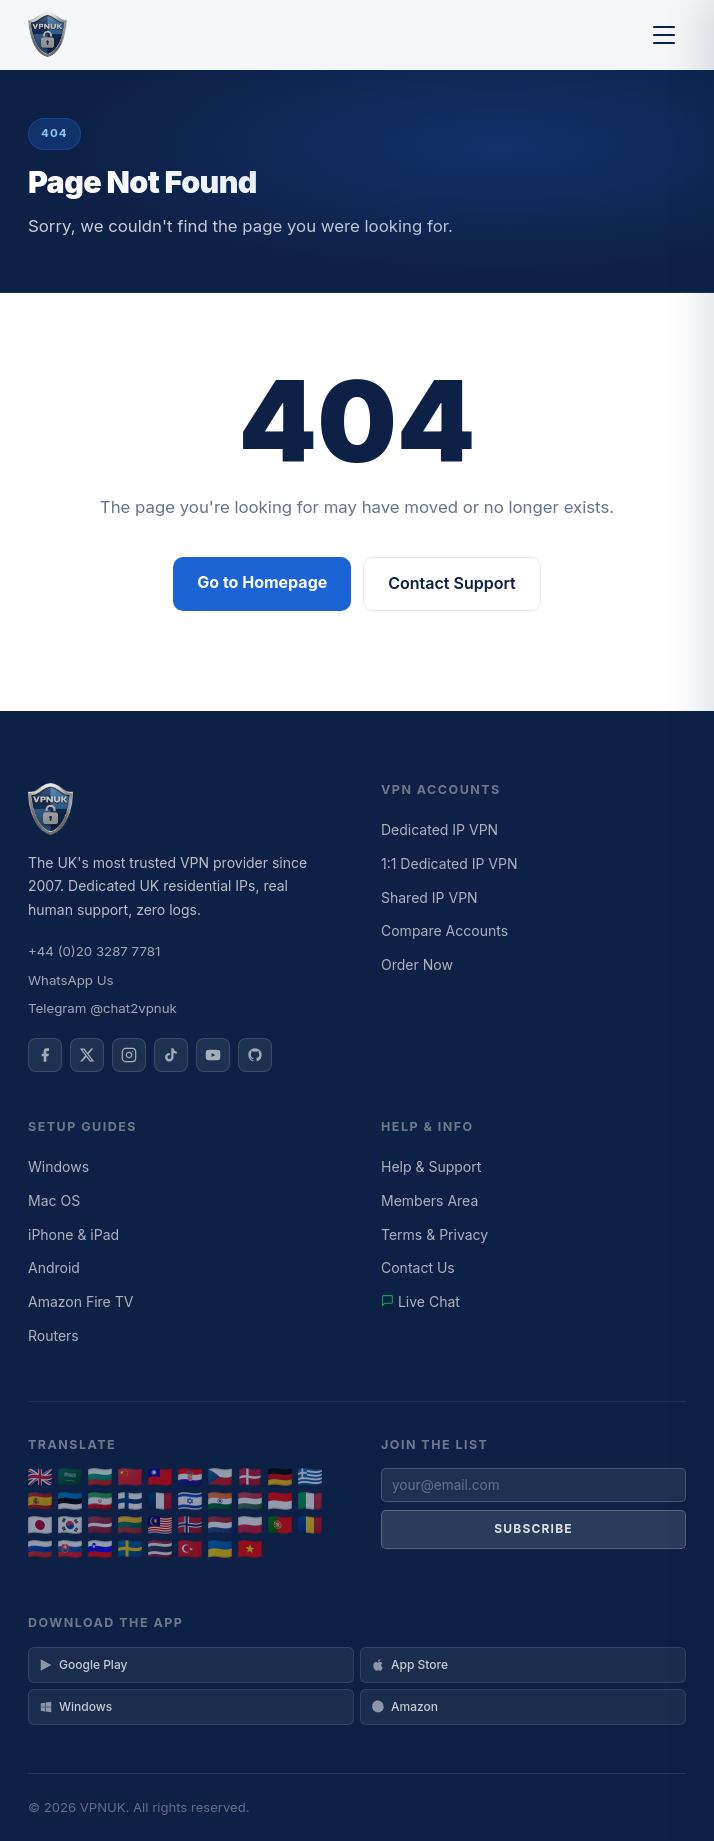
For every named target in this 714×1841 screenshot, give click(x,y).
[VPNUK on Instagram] (129, 1055)
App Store (409, 1664)
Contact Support (451, 583)
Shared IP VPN (429, 897)
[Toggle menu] (664, 35)
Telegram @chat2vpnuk (102, 1008)
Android (54, 1267)
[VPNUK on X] (87, 1055)
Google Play (83, 1664)
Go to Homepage (262, 582)
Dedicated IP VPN (439, 829)
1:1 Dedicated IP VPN (449, 863)
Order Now (417, 964)
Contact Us (418, 1267)
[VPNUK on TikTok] (171, 1055)
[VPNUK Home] (47, 35)
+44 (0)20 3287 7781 (94, 951)
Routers (53, 1335)
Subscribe (533, 1528)
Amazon (404, 1706)
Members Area (429, 1200)
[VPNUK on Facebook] (45, 1055)
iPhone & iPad (73, 1234)
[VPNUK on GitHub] (255, 1055)
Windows (58, 1166)
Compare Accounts (444, 930)
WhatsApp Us (71, 980)
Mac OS (54, 1200)
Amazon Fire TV (80, 1301)
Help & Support (431, 1166)
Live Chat (420, 1301)
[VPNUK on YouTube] (213, 1055)
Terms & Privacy (434, 1234)
